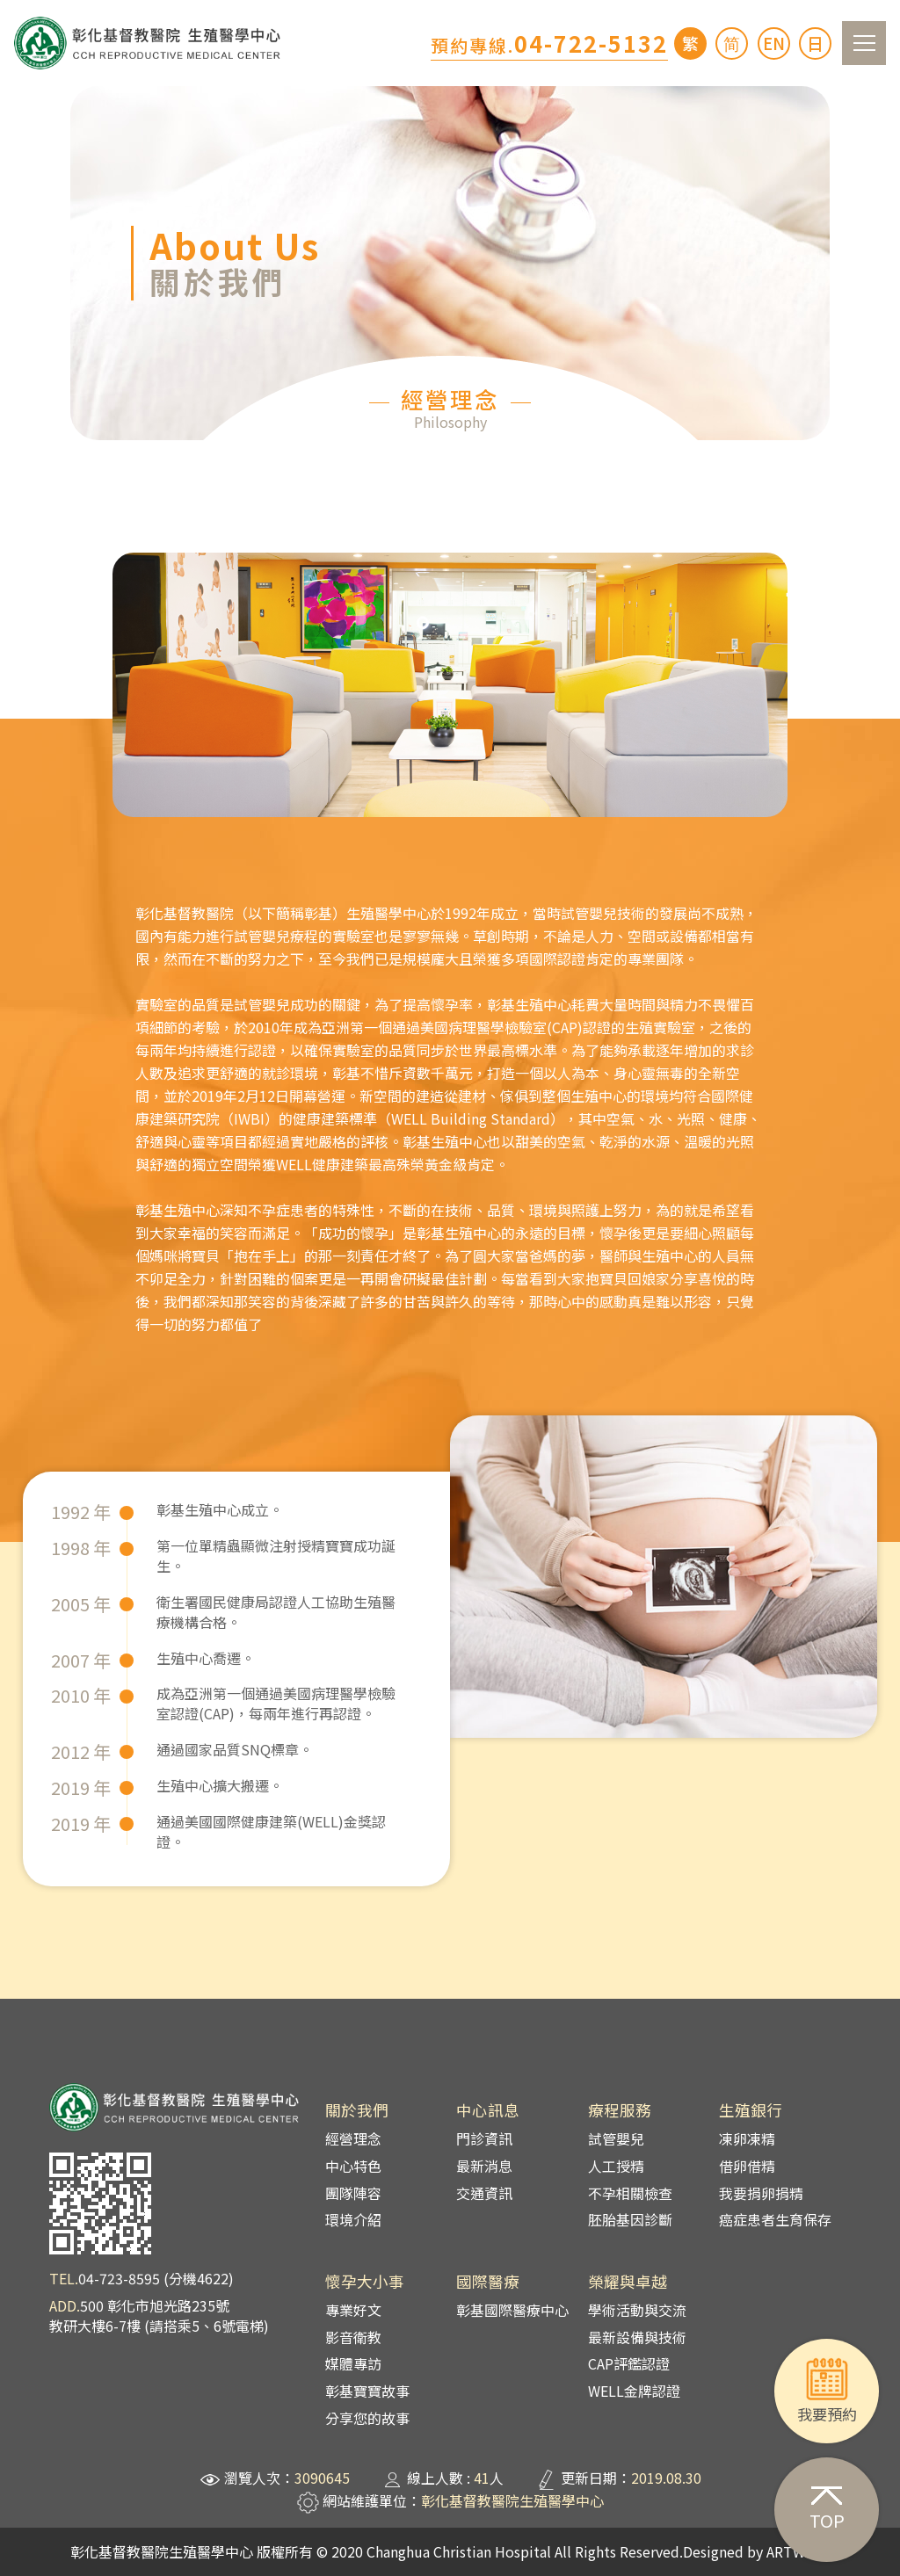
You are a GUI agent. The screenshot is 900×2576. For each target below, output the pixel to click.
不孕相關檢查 (630, 2192)
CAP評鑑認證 (629, 2363)
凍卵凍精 (747, 2138)
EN (774, 42)
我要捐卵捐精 (761, 2192)
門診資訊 (484, 2138)
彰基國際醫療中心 (512, 2309)
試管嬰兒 (616, 2138)
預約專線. (549, 46)
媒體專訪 (353, 2363)
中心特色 (353, 2165)
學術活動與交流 (637, 2309)
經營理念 (353, 2138)
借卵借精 (747, 2165)
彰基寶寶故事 (367, 2390)
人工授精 (616, 2165)
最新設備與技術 (637, 2337)
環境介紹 (353, 2219)
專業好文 (353, 2309)
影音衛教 (353, 2337)
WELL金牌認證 (634, 2390)
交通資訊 (484, 2192)
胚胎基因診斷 (630, 2219)
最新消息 (484, 2165)
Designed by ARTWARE (756, 2551)
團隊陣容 (353, 2192)
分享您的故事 (367, 2417)
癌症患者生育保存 (775, 2219)
